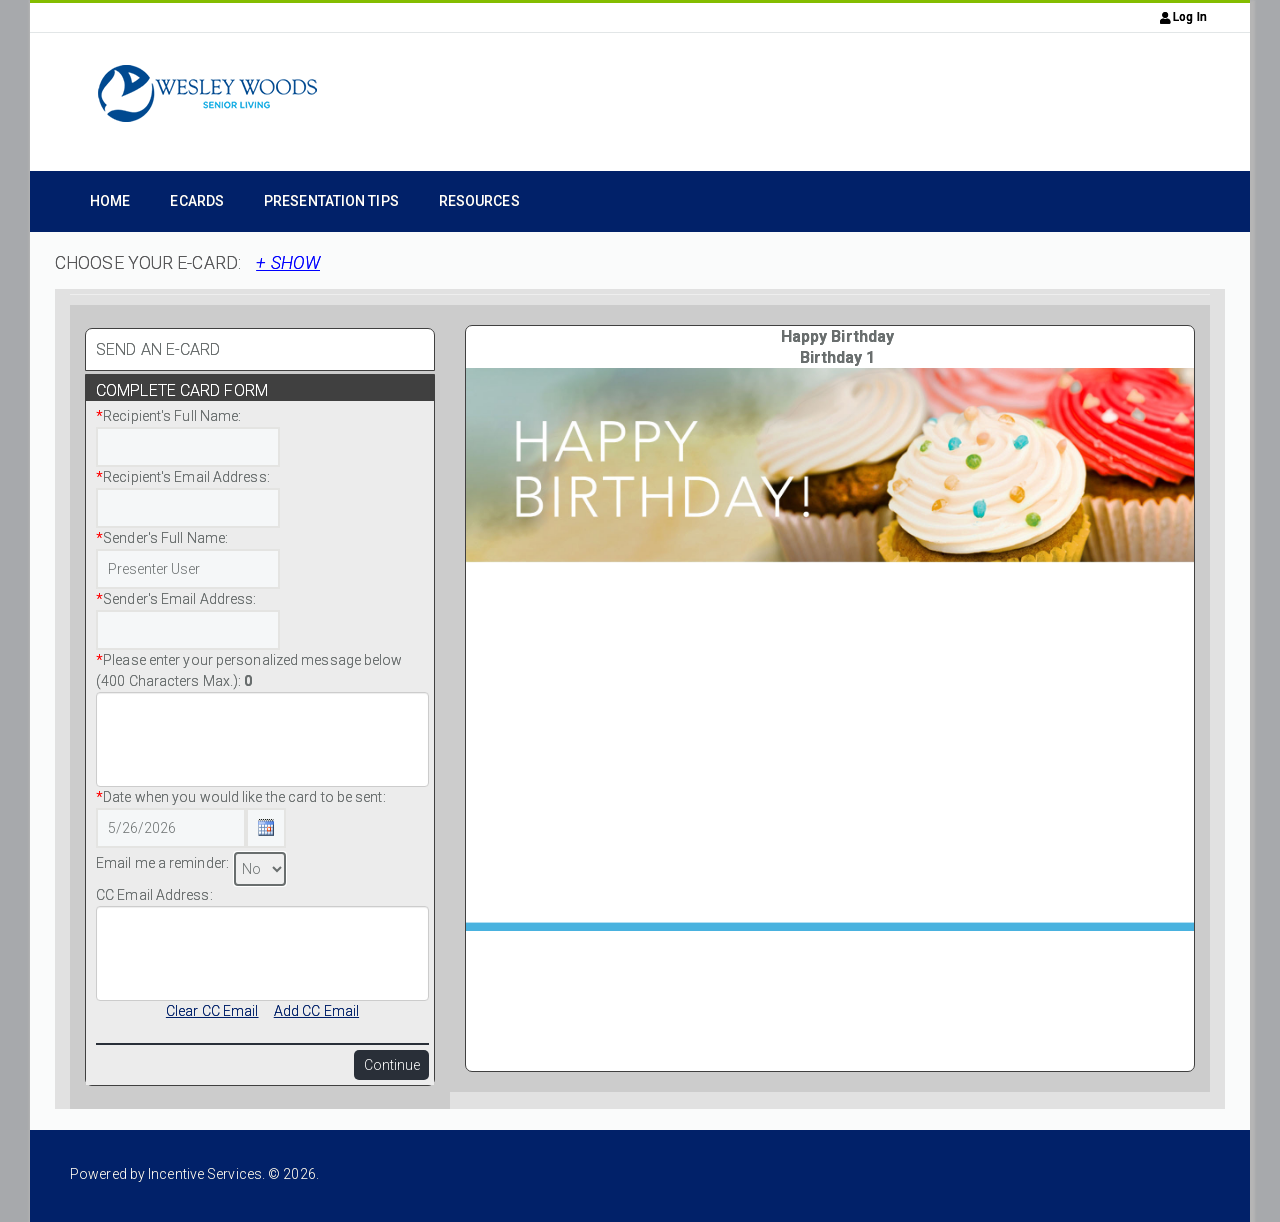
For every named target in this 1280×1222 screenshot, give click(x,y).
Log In (1183, 17)
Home (110, 201)
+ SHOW (288, 263)
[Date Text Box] (171, 828)
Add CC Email (316, 1011)
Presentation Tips (331, 201)
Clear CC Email (212, 1011)
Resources (479, 201)
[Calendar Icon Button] (266, 828)
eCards (197, 201)
